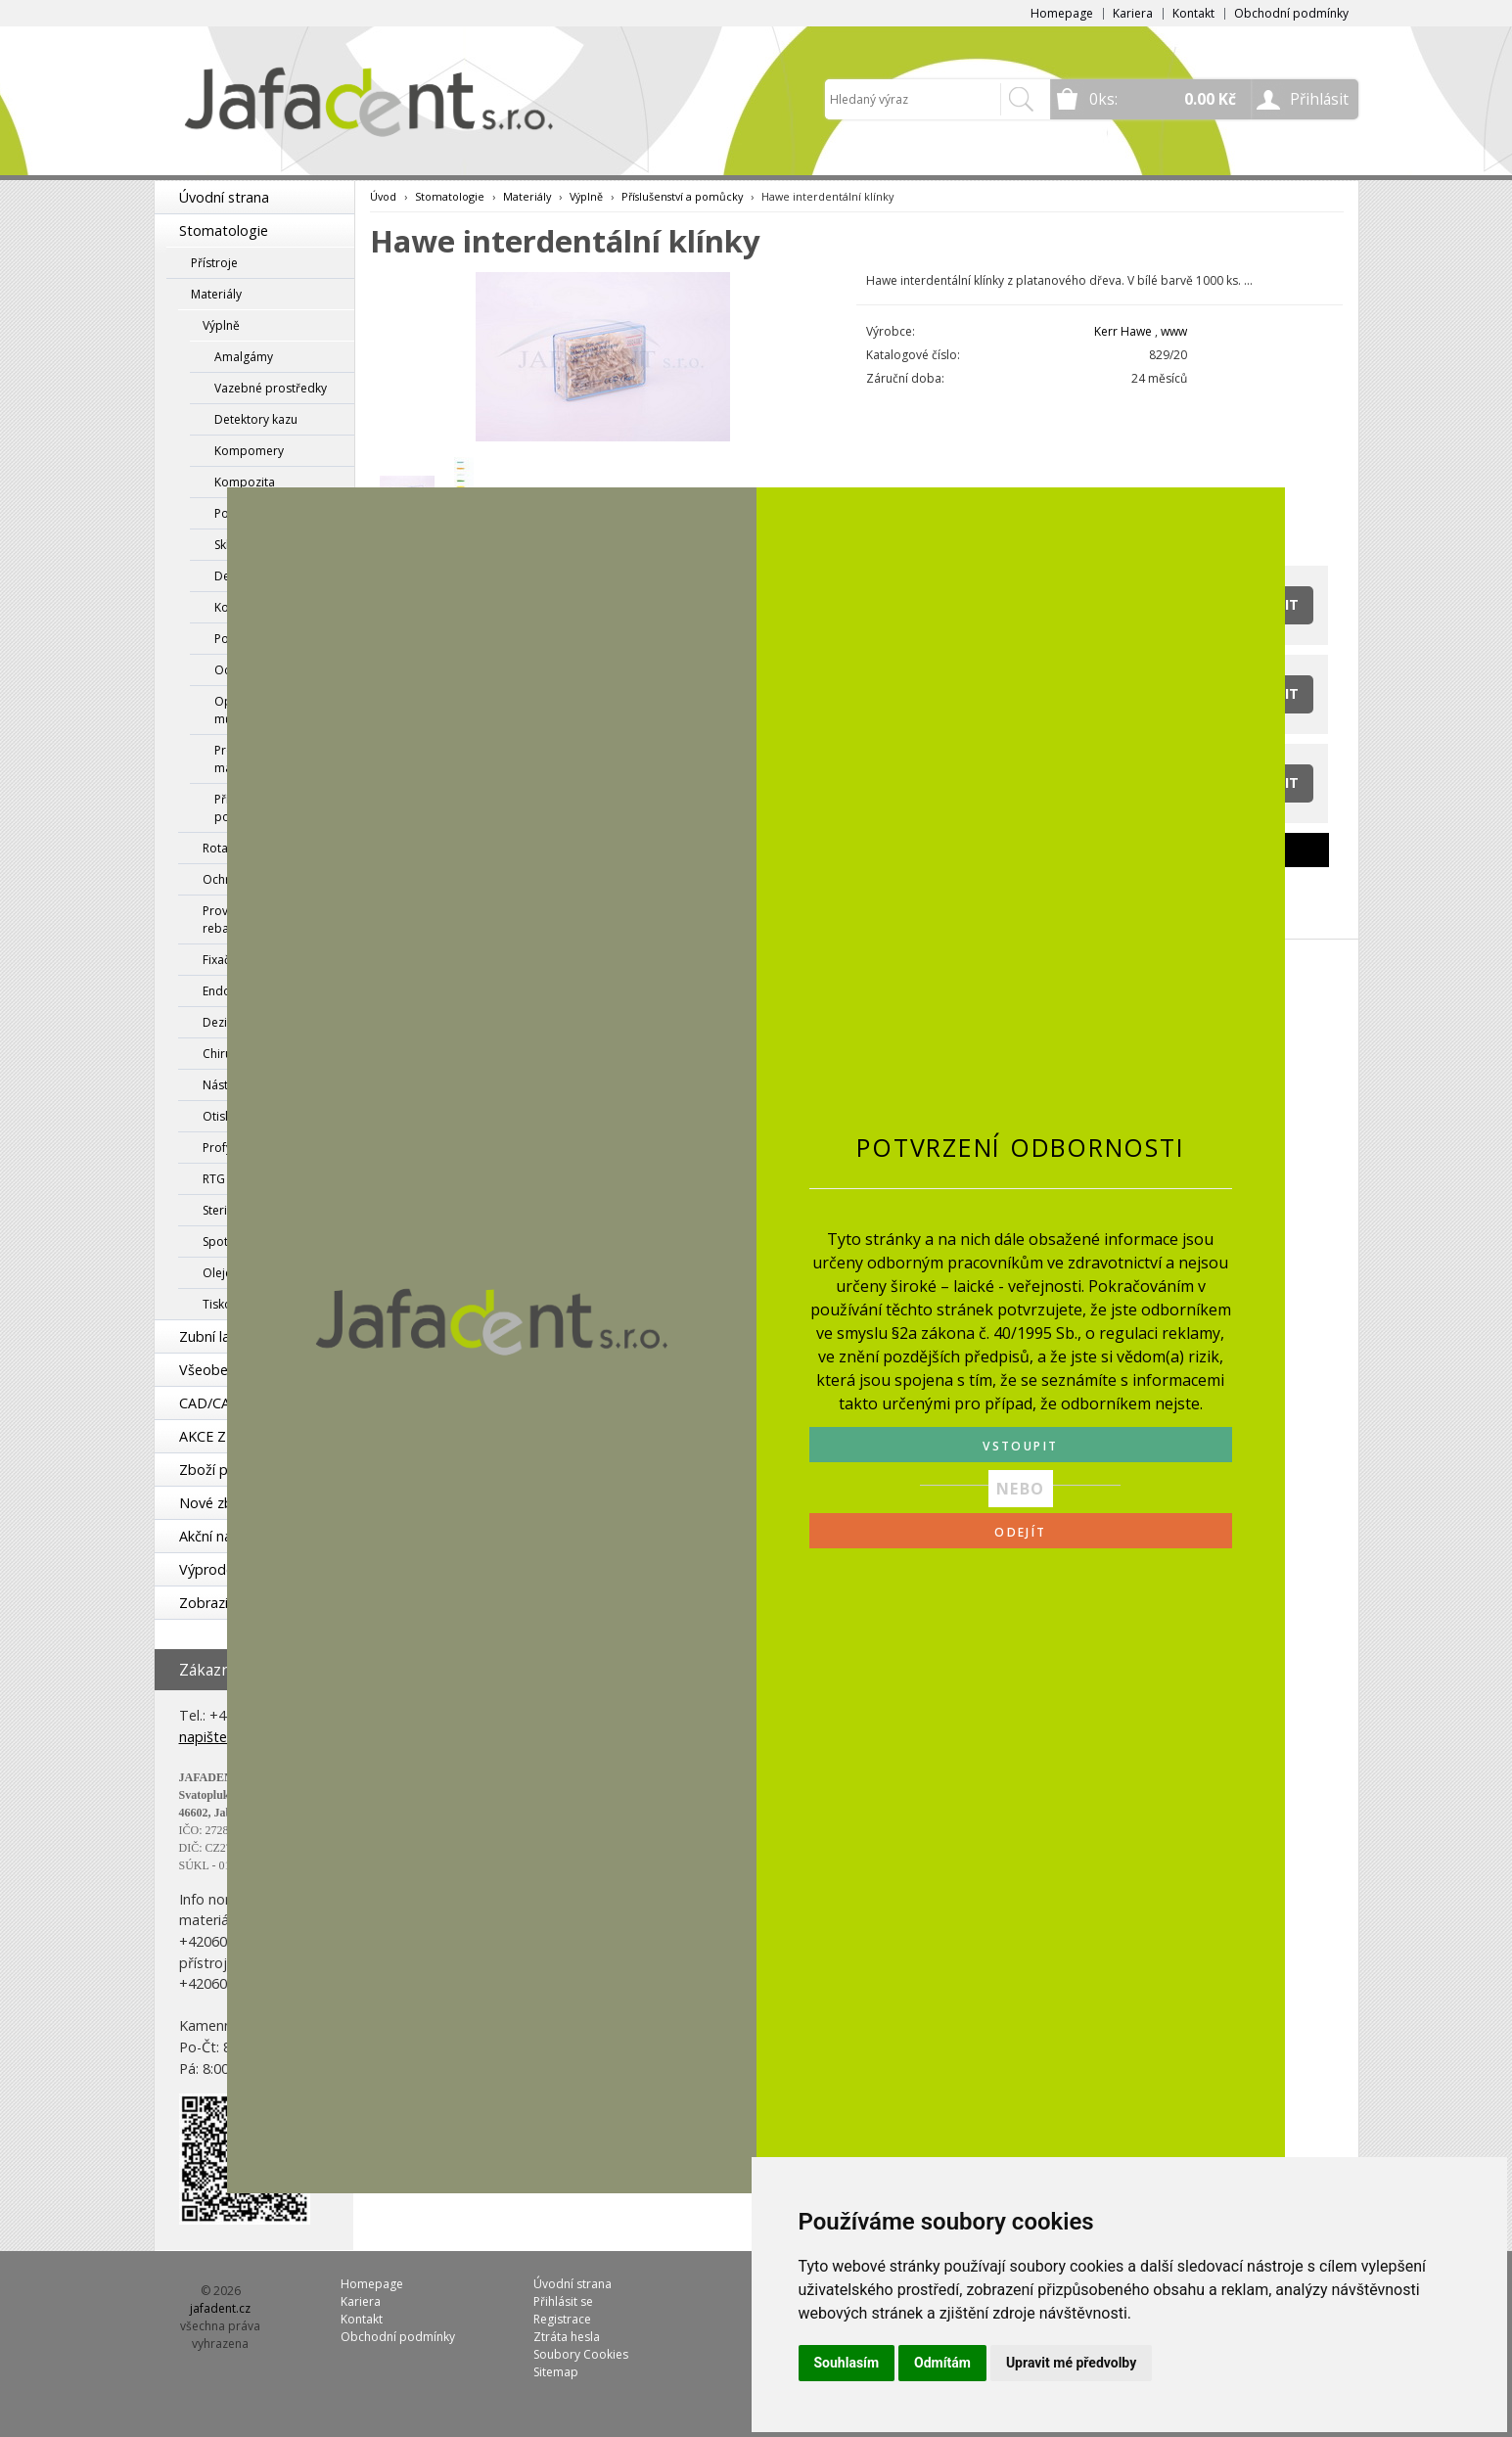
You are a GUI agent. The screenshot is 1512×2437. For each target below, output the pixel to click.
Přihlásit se (563, 2301)
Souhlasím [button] (847, 2362)
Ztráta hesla (566, 2336)
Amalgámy (243, 356)
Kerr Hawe (1123, 331)
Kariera (1133, 13)
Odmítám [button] (942, 2362)
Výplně (221, 325)
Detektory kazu (256, 419)
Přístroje (214, 262)
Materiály (216, 294)
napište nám (219, 1736)
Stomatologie (223, 230)
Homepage (1062, 13)
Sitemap (555, 2372)
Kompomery (249, 450)
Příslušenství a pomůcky (682, 196)
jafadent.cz (220, 2308)
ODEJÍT (1020, 1532)
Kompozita (244, 482)
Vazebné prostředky (270, 388)
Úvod (383, 196)
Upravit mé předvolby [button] (1071, 2362)
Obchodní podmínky (1291, 13)
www (1174, 331)
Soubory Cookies (580, 2354)
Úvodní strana (224, 197)
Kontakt (1193, 13)
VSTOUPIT (1020, 1446)
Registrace (562, 2319)
